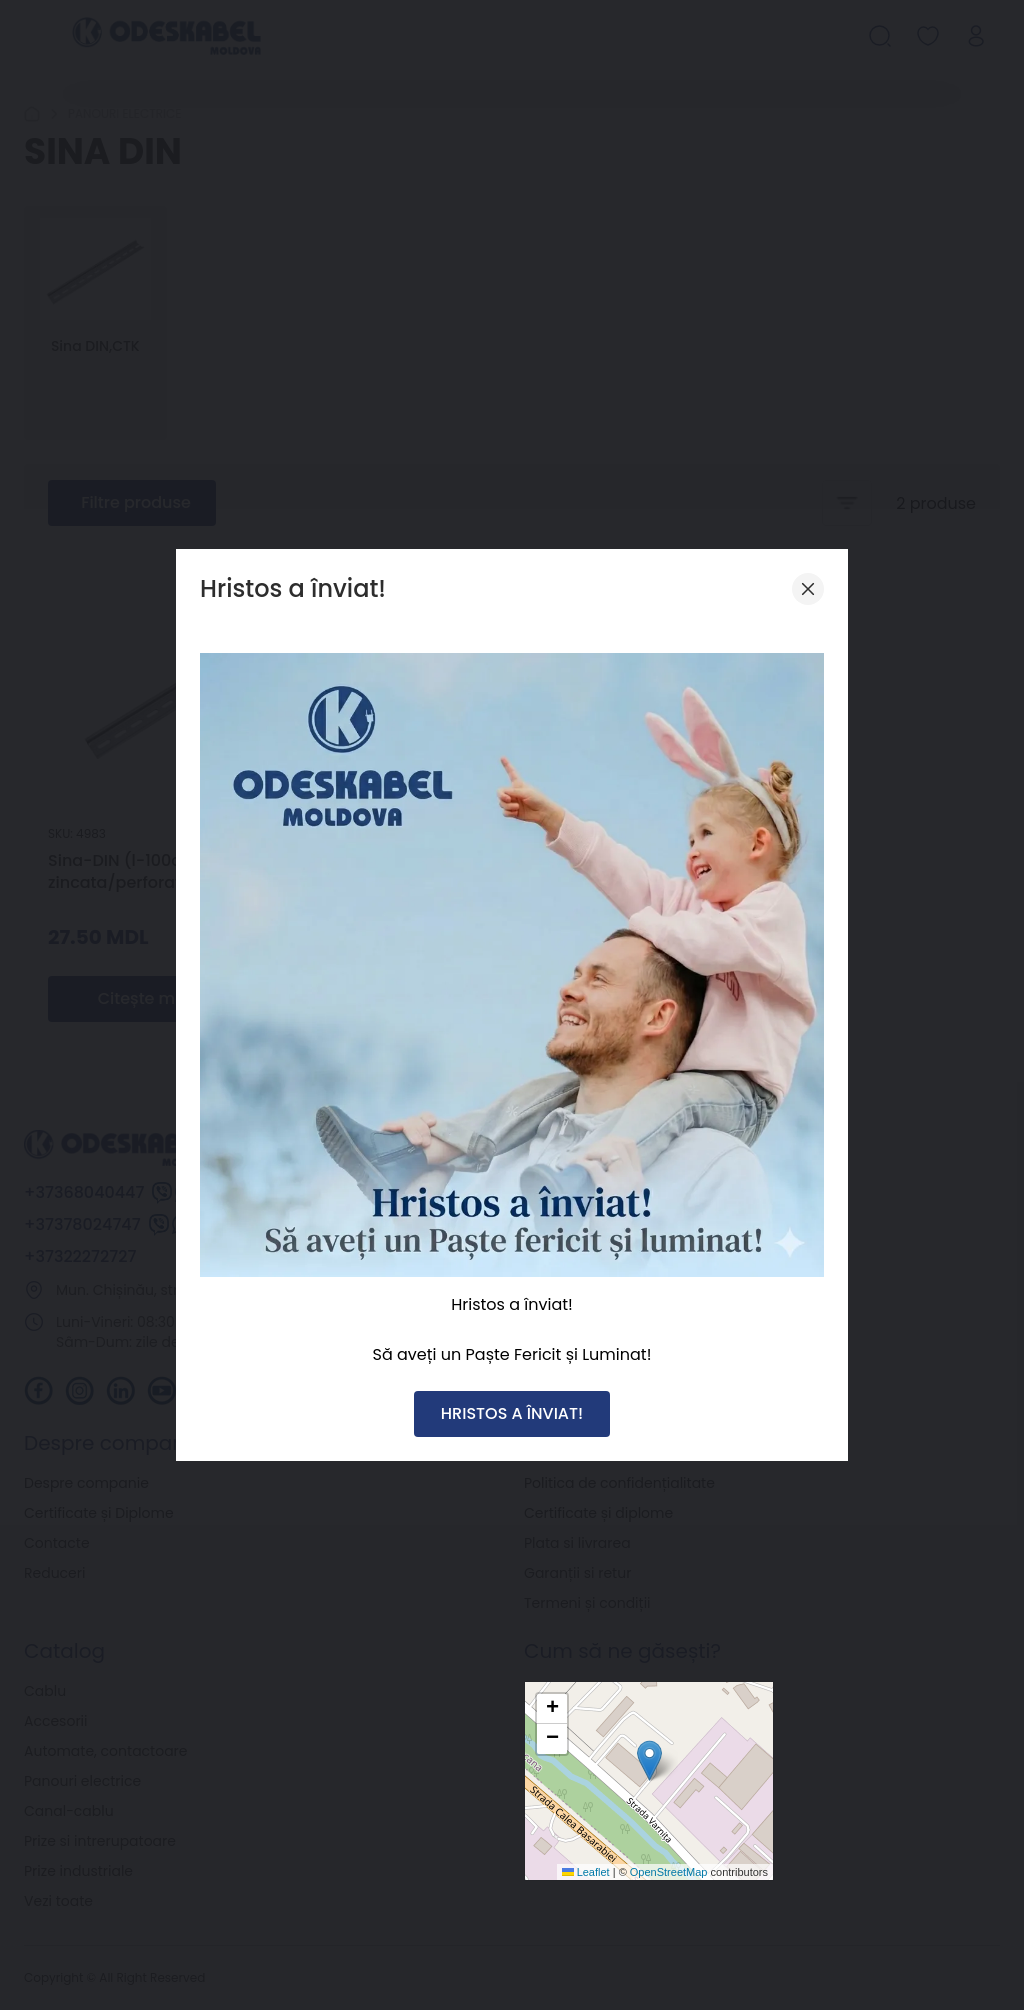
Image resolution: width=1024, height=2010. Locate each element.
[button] (649, 1760)
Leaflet (586, 1872)
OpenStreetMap (669, 1872)
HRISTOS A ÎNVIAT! (512, 1413)
